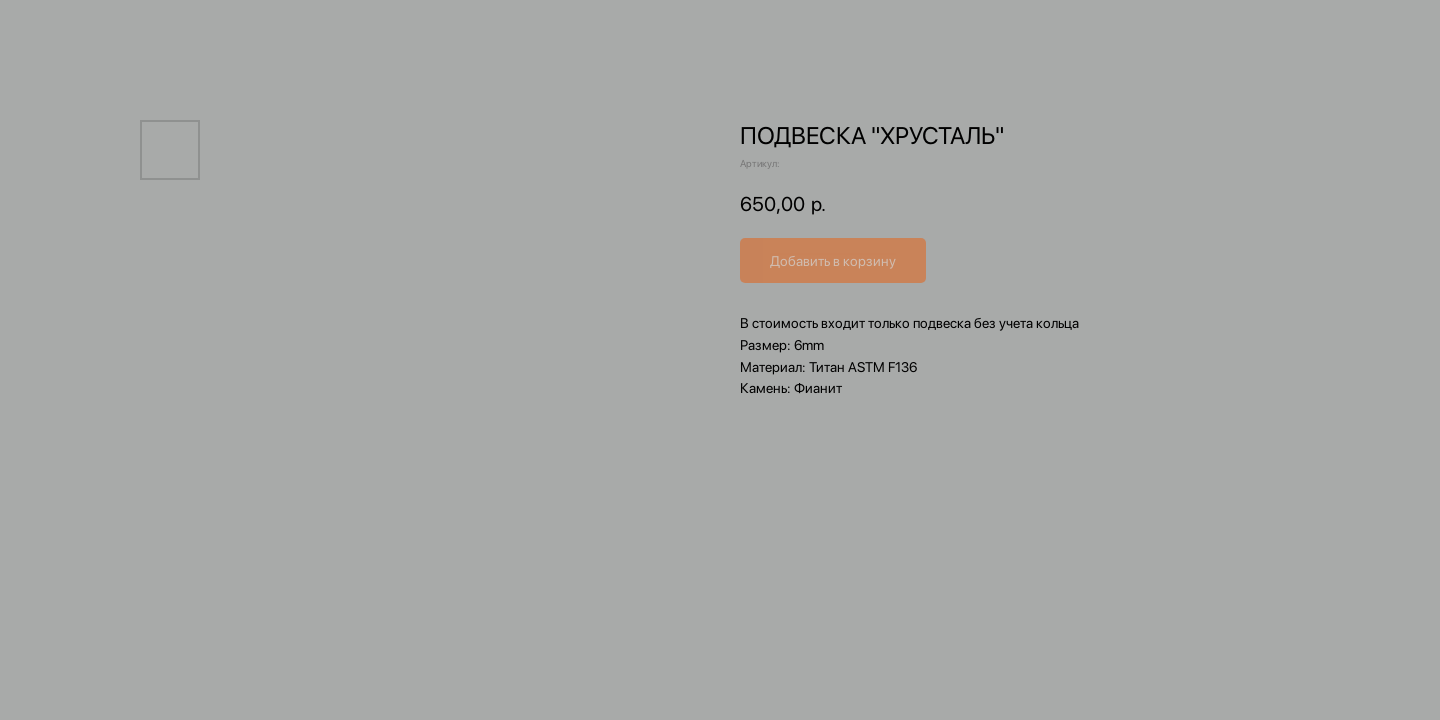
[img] (710, 49)
